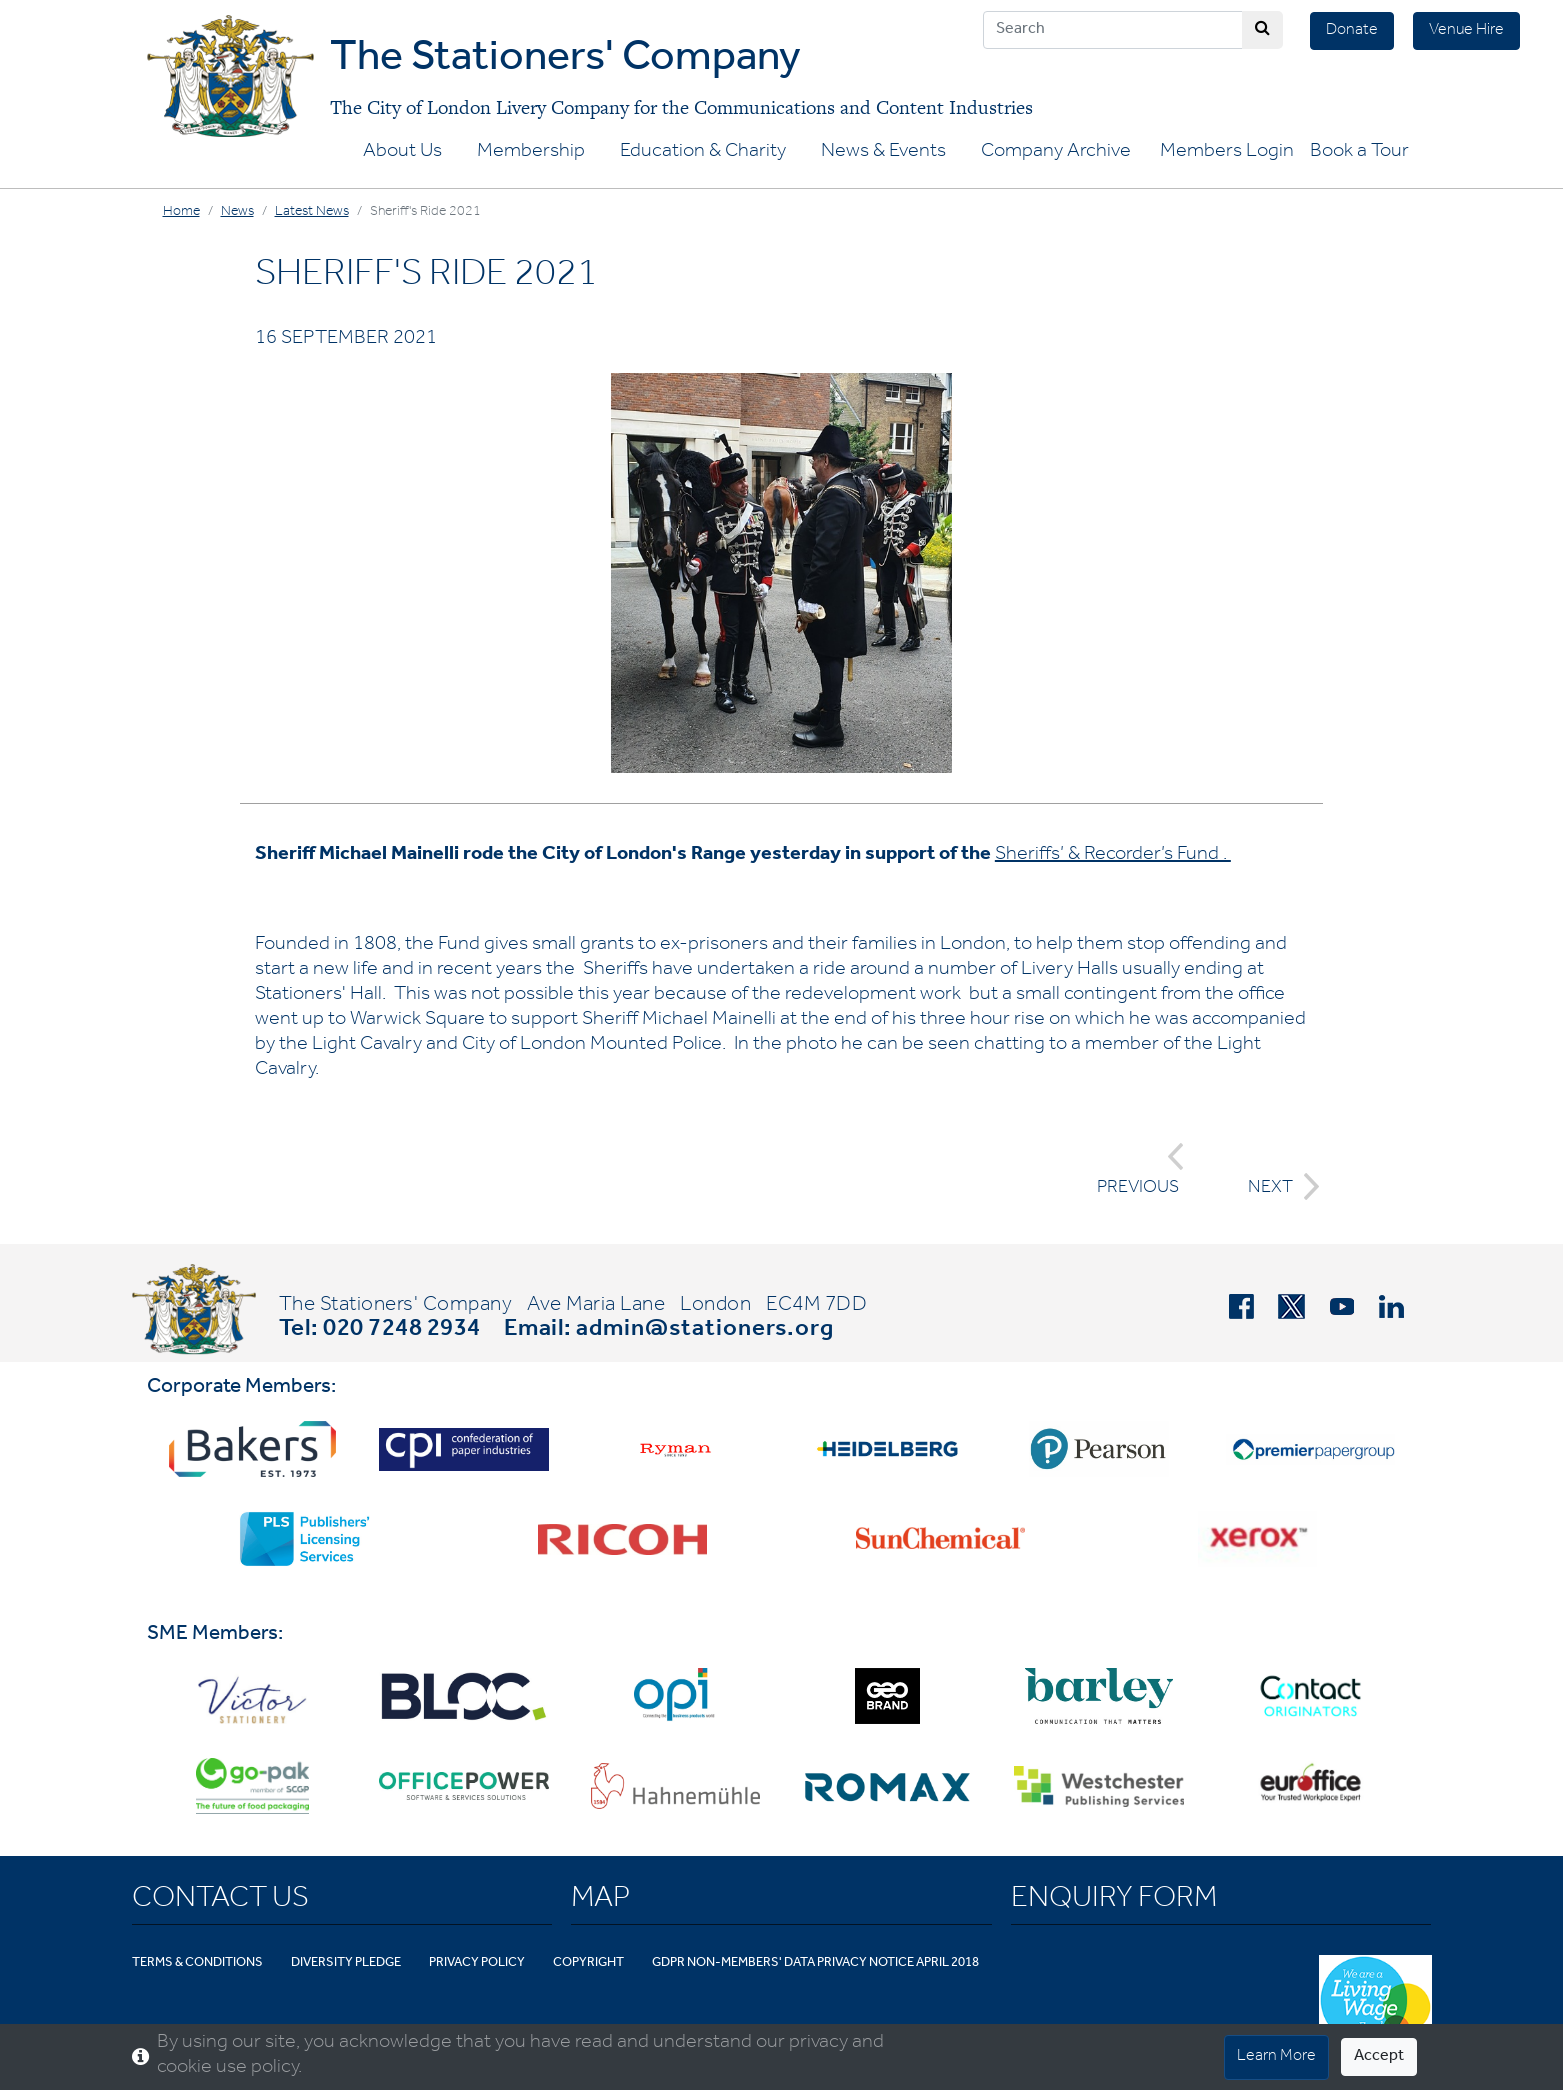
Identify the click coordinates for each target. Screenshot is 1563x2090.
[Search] (1113, 30)
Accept (1379, 2057)
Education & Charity (703, 153)
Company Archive (1056, 153)
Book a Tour (1359, 153)
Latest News (312, 213)
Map (600, 1901)
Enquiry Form (1114, 1901)
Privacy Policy (477, 1963)
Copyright (588, 1963)
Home (181, 213)
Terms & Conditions (197, 1963)
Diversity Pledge (346, 1963)
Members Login (1227, 153)
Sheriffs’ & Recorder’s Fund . (1113, 856)
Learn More (1276, 2057)
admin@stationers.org (705, 1331)
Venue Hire (1466, 31)
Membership (531, 153)
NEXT (1278, 1186)
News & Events (883, 153)
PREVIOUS (1140, 1170)
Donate (1352, 31)
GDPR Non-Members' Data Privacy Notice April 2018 (815, 1963)
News (237, 213)
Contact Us (220, 1901)
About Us (402, 153)
